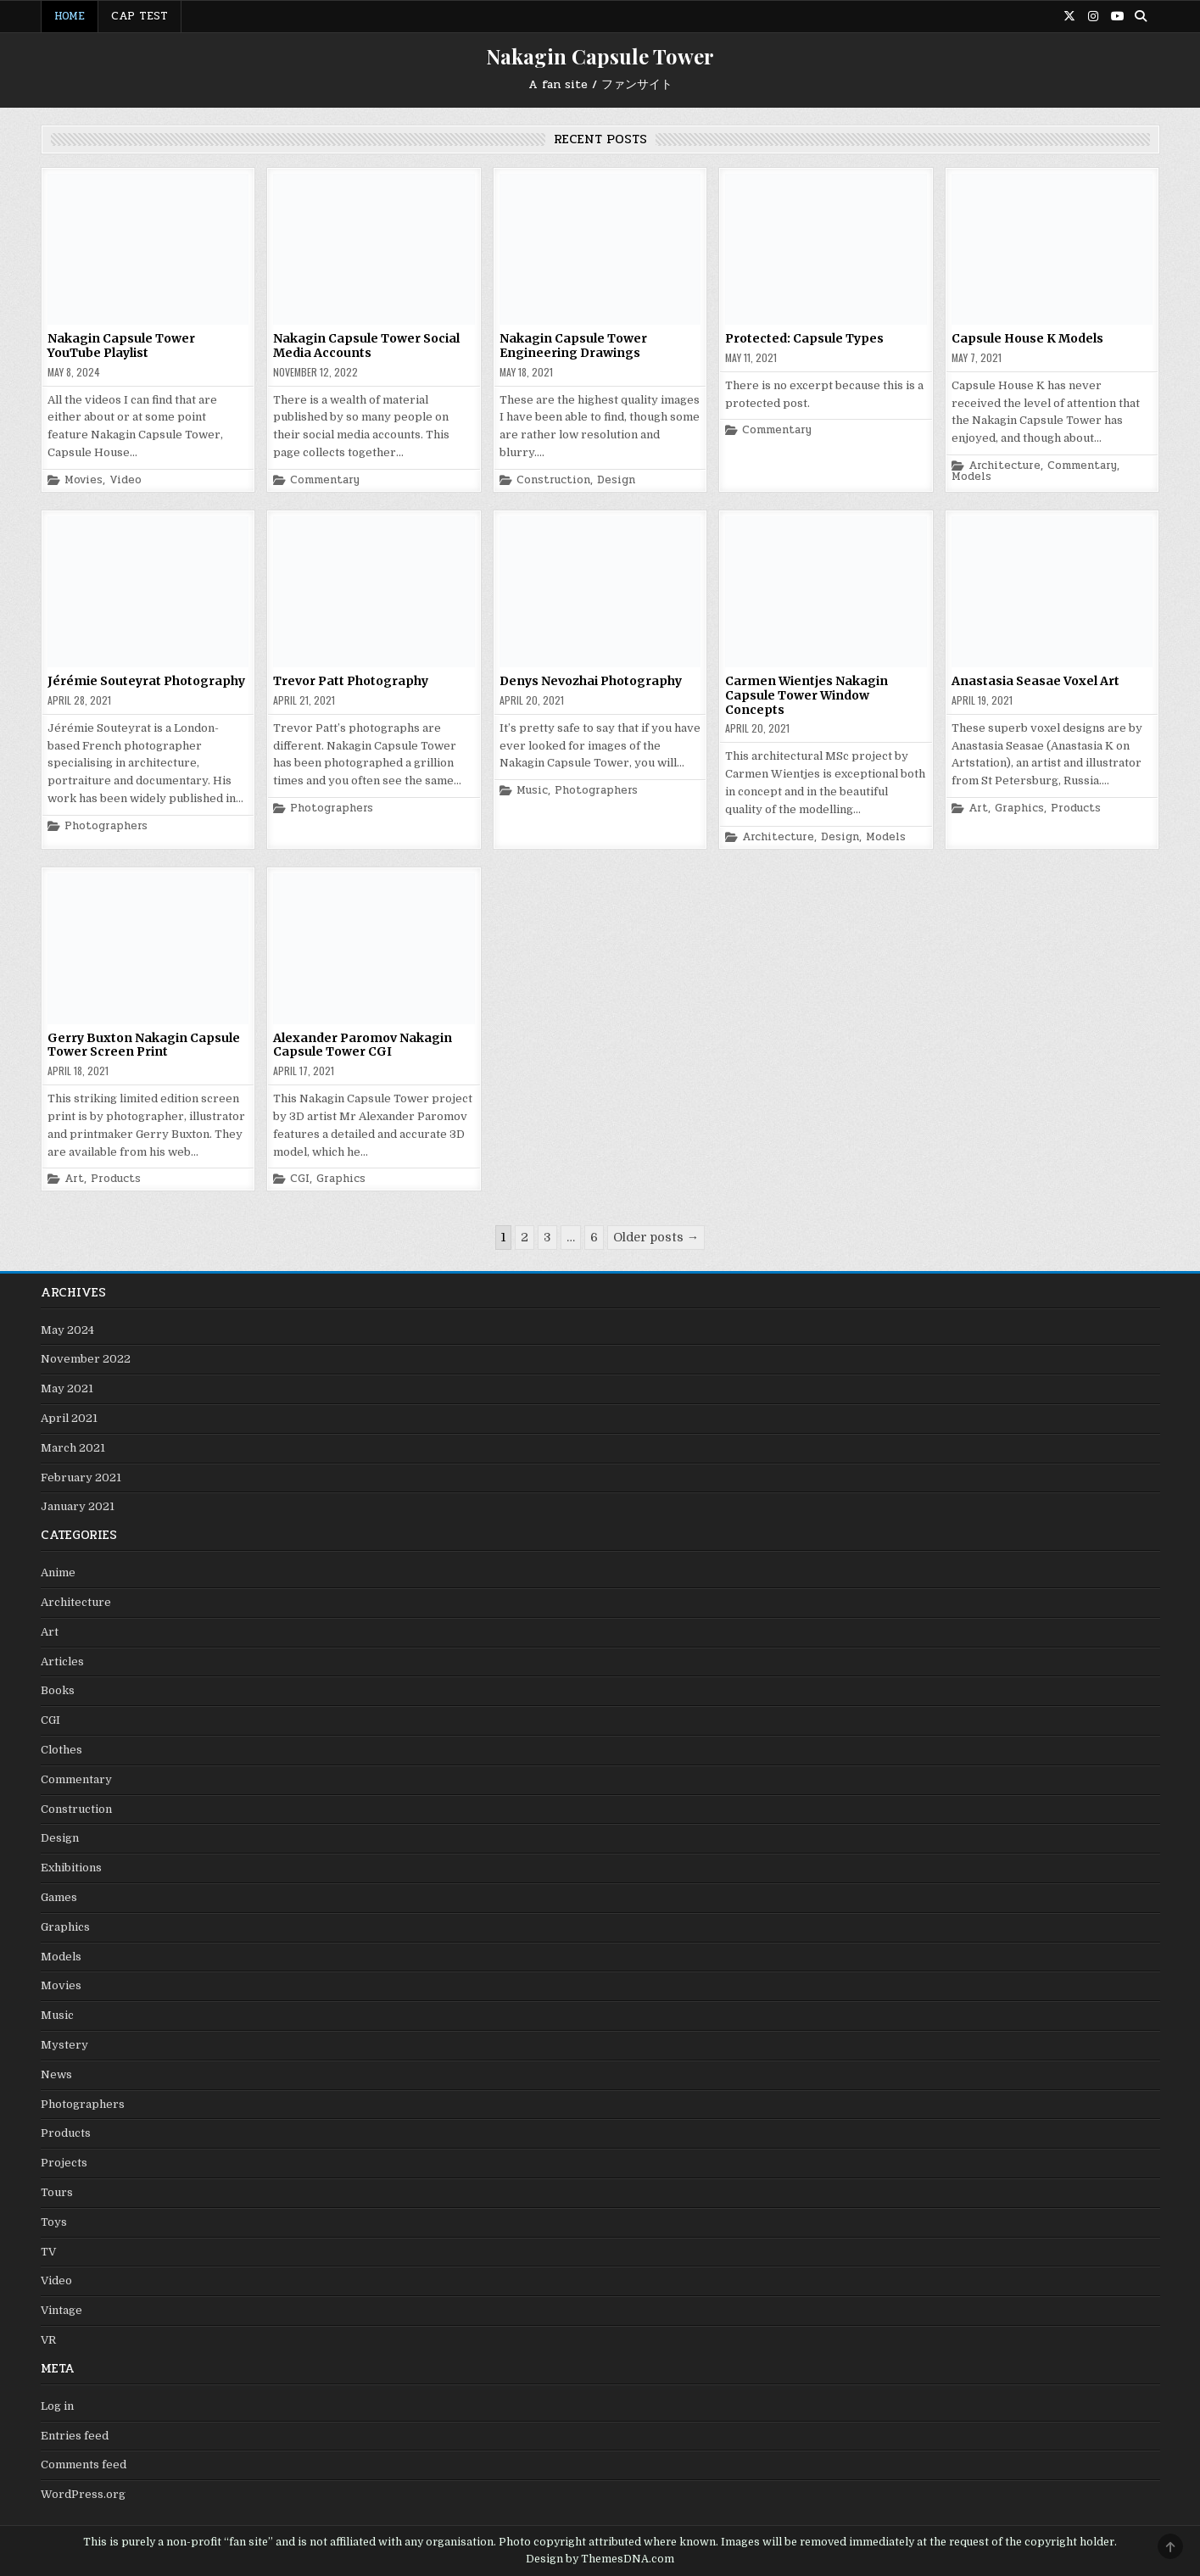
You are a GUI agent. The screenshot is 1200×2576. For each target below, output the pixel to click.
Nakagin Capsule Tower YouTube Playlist (121, 345)
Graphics (1019, 808)
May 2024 (67, 1330)
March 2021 (73, 1447)
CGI (300, 1179)
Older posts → (656, 1237)
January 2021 (77, 1506)
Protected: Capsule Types (804, 338)
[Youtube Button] (1117, 16)
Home (69, 16)
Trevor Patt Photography (350, 681)
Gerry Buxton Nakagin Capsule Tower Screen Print (143, 1045)
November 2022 (86, 1358)
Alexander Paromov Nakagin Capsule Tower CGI (362, 1045)
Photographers (106, 826)
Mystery (64, 2044)
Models (971, 476)
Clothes (61, 1749)
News (56, 2074)
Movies (83, 480)
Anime (58, 1572)
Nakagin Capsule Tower (600, 56)
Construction (553, 480)
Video (125, 480)
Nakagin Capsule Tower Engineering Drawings (573, 345)
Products (1076, 808)
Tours (57, 2192)
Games (59, 1897)
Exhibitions (71, 1867)
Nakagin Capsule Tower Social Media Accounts (366, 345)
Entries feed (75, 2435)
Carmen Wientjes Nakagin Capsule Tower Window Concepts (806, 695)
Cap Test (139, 16)
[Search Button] (1140, 16)
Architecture (1004, 465)
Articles (62, 1661)
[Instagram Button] (1093, 16)
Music (532, 790)
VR (48, 2339)
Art (978, 808)
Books (58, 1690)
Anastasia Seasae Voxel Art (1035, 681)
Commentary (325, 480)
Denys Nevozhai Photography (591, 681)
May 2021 (67, 1388)
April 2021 (69, 1418)
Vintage (61, 2310)
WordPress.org (83, 2494)
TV (48, 2251)
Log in (57, 2406)
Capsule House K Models (1027, 338)
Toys (54, 2222)
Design (616, 480)
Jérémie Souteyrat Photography (146, 681)
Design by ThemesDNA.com (600, 2559)
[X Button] (1069, 16)
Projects (64, 2162)
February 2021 (81, 1477)
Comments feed (83, 2464)
